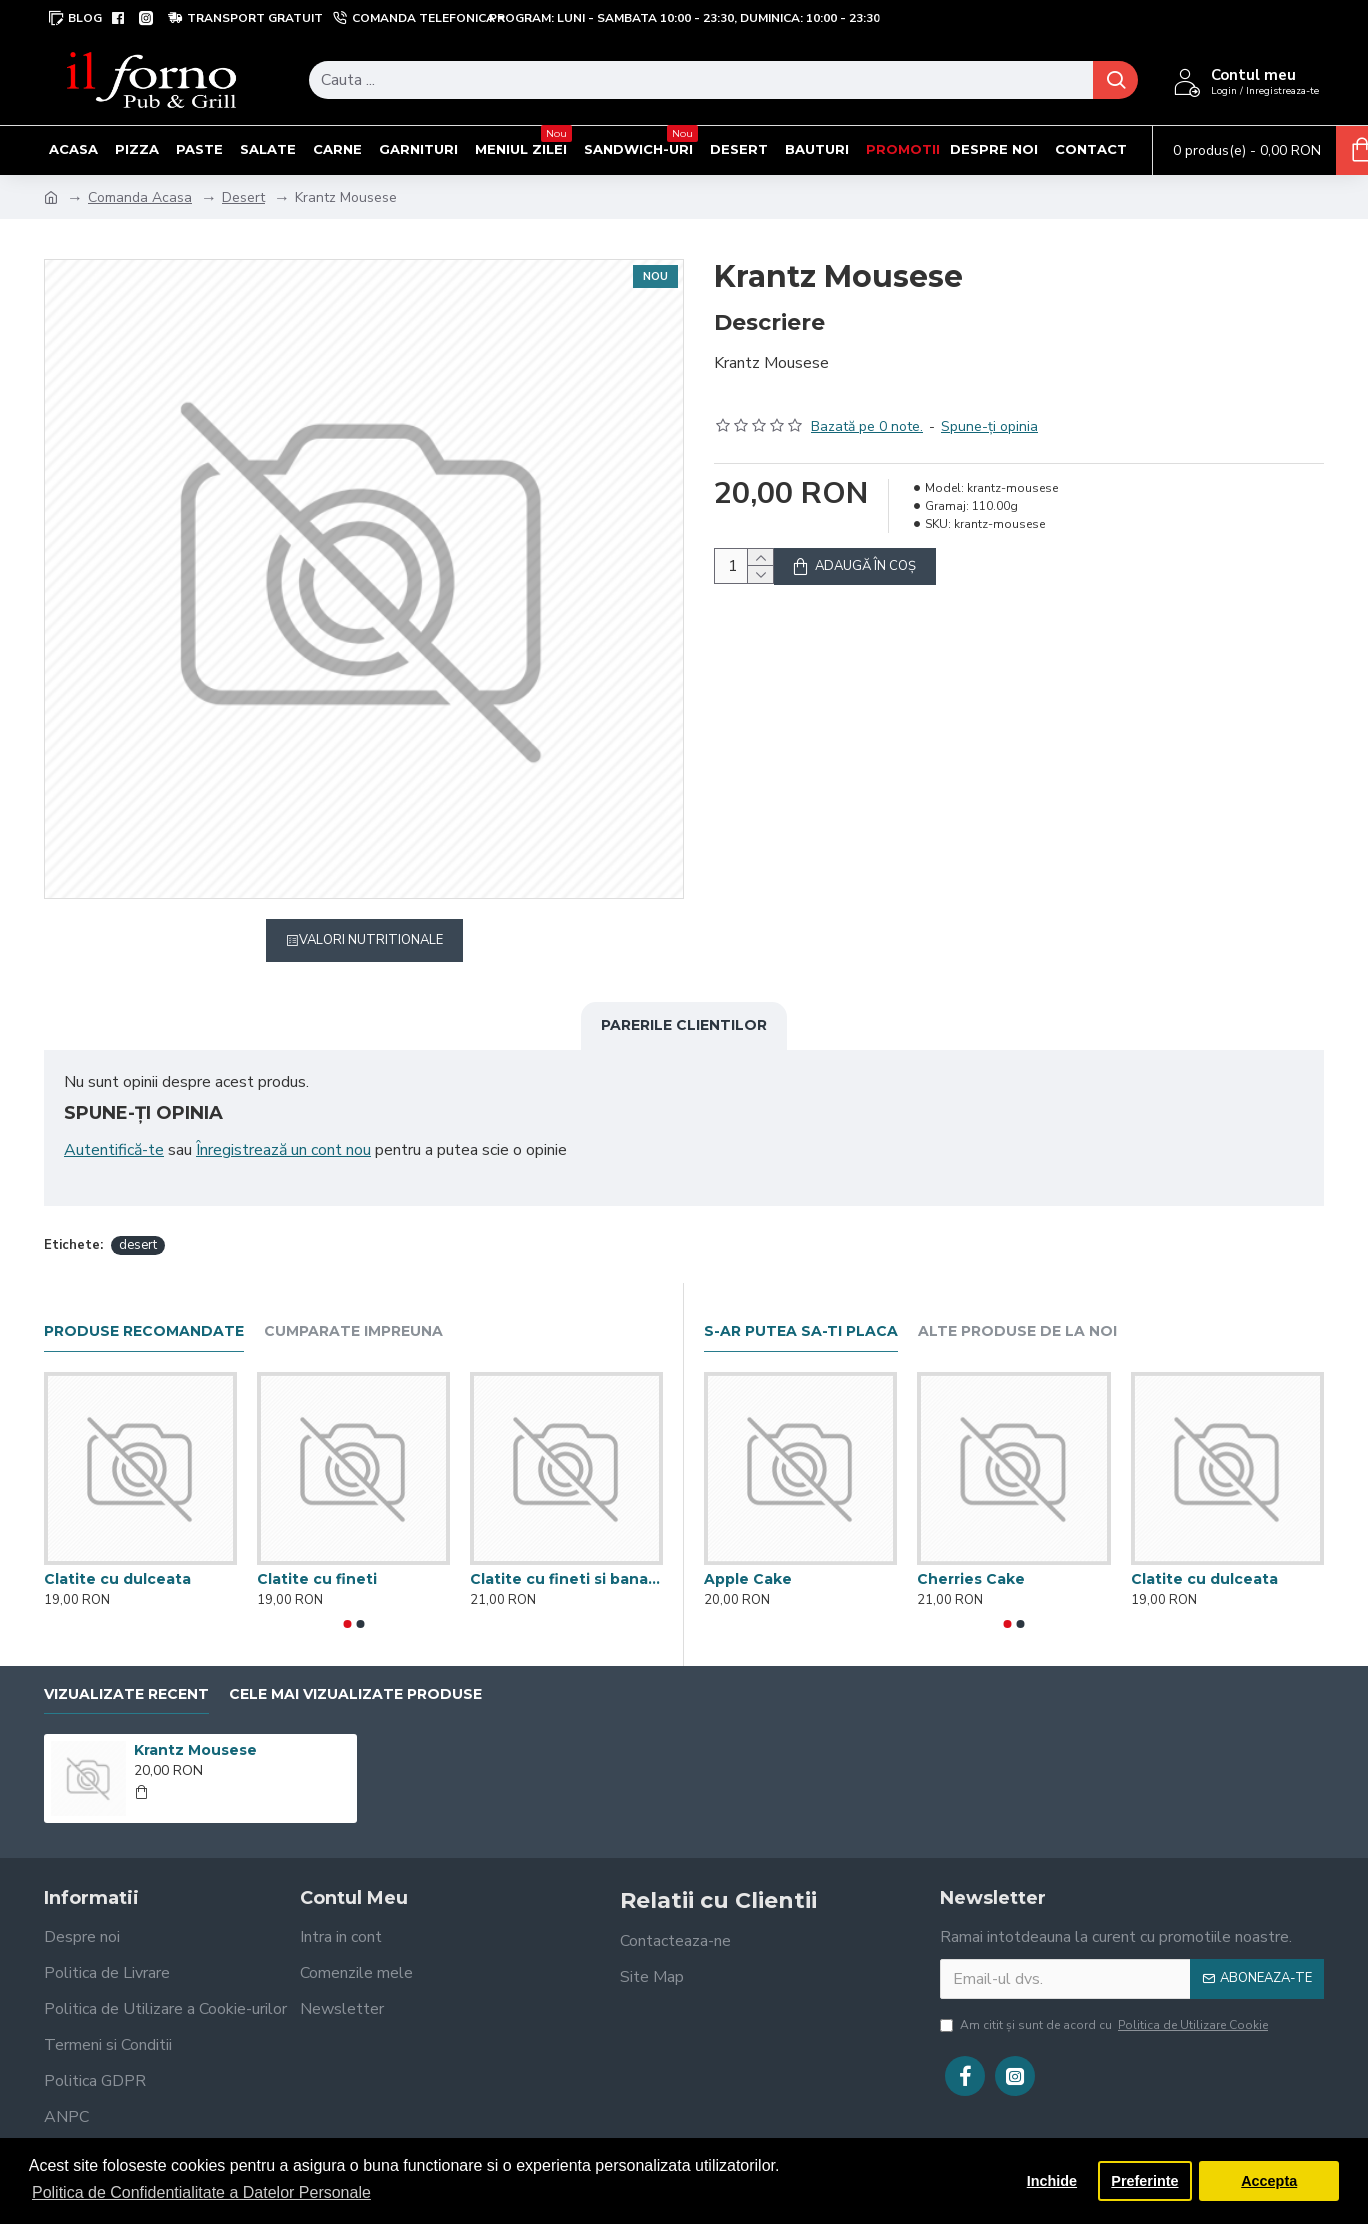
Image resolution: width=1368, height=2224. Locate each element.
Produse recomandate (144, 1308)
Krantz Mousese (195, 1727)
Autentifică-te (114, 1150)
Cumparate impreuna (353, 1308)
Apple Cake (748, 1556)
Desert (243, 197)
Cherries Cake (971, 1556)
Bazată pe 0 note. (867, 402)
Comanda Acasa (140, 197)
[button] (347, 1600)
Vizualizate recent (126, 1670)
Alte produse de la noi (1017, 1308)
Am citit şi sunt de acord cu (1105, 2001)
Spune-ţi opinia (989, 402)
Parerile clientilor (684, 1025)
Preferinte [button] (1144, 2181)
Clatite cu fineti (317, 1555)
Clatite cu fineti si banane (566, 1555)
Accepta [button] (1269, 2181)
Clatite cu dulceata (117, 1555)
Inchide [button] (1052, 2181)
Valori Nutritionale (371, 940)
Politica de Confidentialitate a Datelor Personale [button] (201, 2192)
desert (138, 1221)
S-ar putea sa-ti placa (801, 1308)
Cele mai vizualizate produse (355, 1670)
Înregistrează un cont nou (283, 1150)
